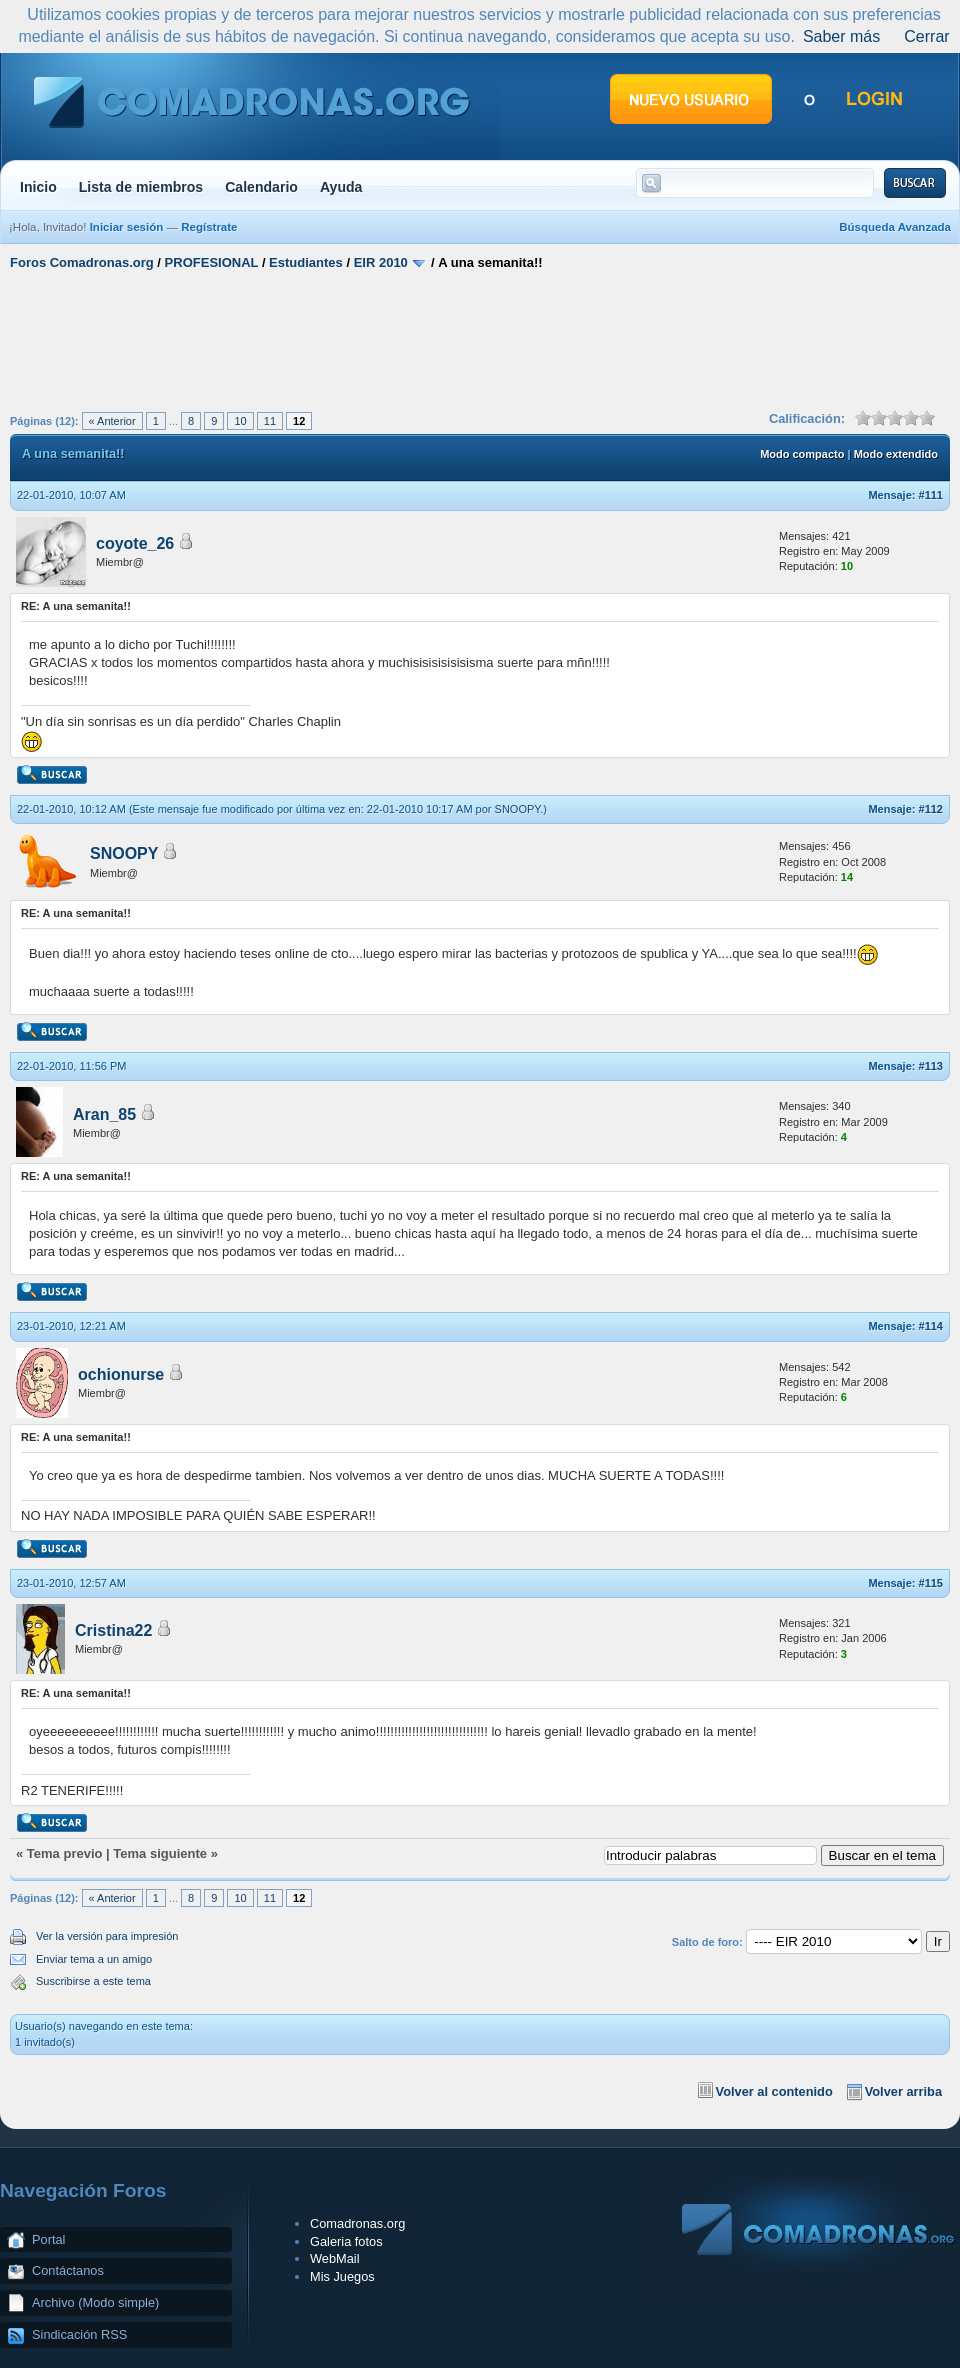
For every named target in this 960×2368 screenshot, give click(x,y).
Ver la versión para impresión (107, 1936)
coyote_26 (135, 543)
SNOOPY (518, 809)
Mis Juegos (342, 2276)
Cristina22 (113, 1630)
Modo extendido (896, 454)
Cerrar (926, 36)
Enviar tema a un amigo (94, 1959)
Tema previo (65, 1853)
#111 (931, 495)
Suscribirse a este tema (93, 1981)
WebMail (335, 2258)
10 (240, 421)
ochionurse (121, 1374)
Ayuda (341, 187)
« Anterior (112, 421)
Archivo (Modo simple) (95, 2302)
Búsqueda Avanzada (895, 227)
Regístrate (209, 227)
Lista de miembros (141, 187)
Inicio (38, 187)
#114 (931, 1326)
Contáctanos (68, 2270)
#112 (931, 809)
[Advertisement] (480, 338)
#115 (931, 1583)
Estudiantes (306, 262)
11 (270, 421)
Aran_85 (104, 1114)
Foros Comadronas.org (82, 262)
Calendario (261, 187)
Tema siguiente (160, 1853)
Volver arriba (903, 2091)
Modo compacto (802, 454)
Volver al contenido (774, 2091)
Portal (48, 2239)
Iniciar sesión (127, 227)
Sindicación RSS (79, 2334)
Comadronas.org (357, 2223)
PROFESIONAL (212, 262)
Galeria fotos (346, 2241)
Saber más (841, 36)
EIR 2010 (381, 262)
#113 (931, 1066)
